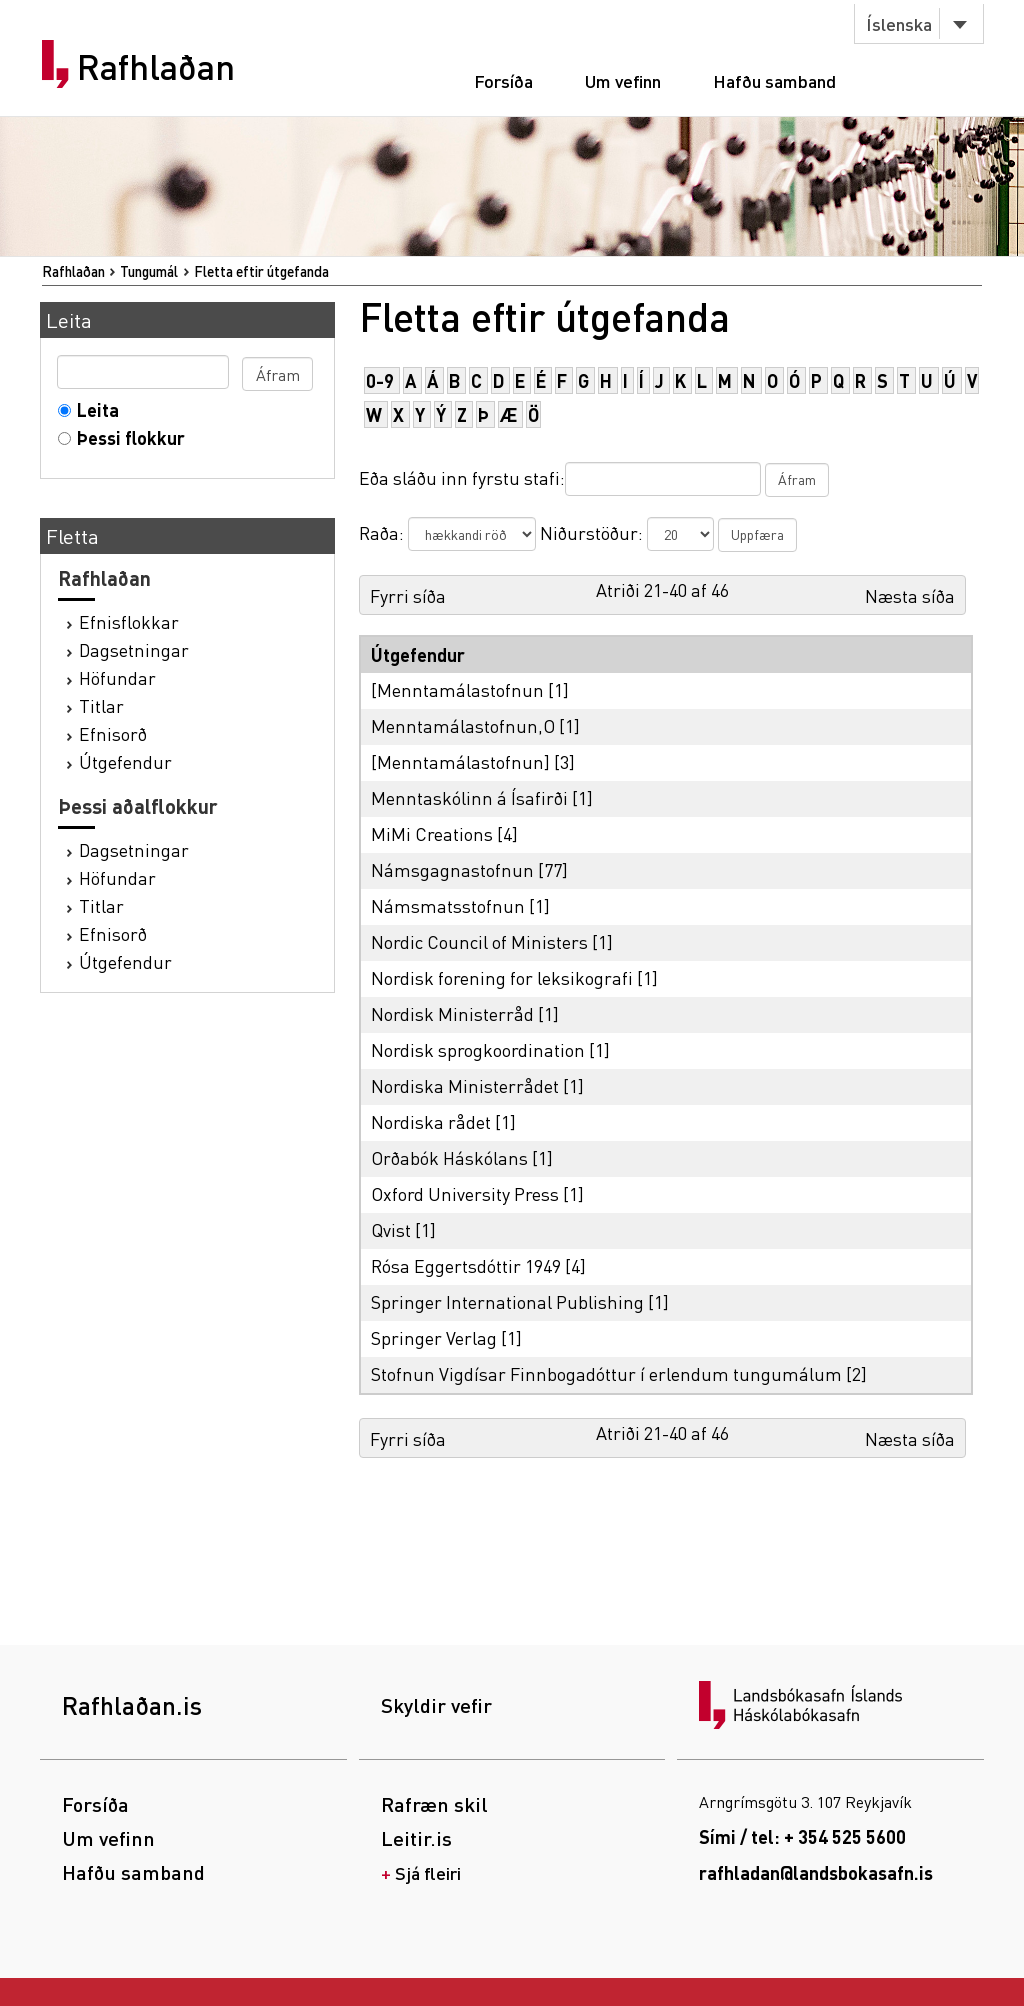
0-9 (380, 380)
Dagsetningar (134, 649)
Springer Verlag (434, 1337)
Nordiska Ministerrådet (465, 1085)
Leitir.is (416, 1838)
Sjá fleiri (428, 1872)
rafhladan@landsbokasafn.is (816, 1872)
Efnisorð (113, 733)
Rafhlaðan (156, 67)
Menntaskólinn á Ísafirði (469, 797)
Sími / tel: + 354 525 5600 (802, 1836)
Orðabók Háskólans (449, 1157)
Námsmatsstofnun (448, 905)
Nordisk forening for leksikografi (502, 977)
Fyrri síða (408, 595)
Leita (93, 409)
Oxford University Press (465, 1193)
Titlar (101, 705)
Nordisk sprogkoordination (478, 1049)
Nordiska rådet (431, 1121)
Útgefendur (125, 761)
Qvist (391, 1229)
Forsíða (503, 80)
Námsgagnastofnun (452, 869)
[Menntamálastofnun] (460, 761)
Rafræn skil (434, 1804)
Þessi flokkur (126, 437)
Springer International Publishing (507, 1301)
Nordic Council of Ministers (479, 941)
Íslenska (899, 23)
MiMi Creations (432, 833)
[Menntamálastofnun (457, 689)
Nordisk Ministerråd (452, 1013)
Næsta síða (910, 595)
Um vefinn (623, 80)
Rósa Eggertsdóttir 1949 (466, 1265)
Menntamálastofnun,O (463, 725)
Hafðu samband (774, 80)
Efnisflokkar (129, 621)
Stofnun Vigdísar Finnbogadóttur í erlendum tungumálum (606, 1373)
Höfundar (117, 677)
